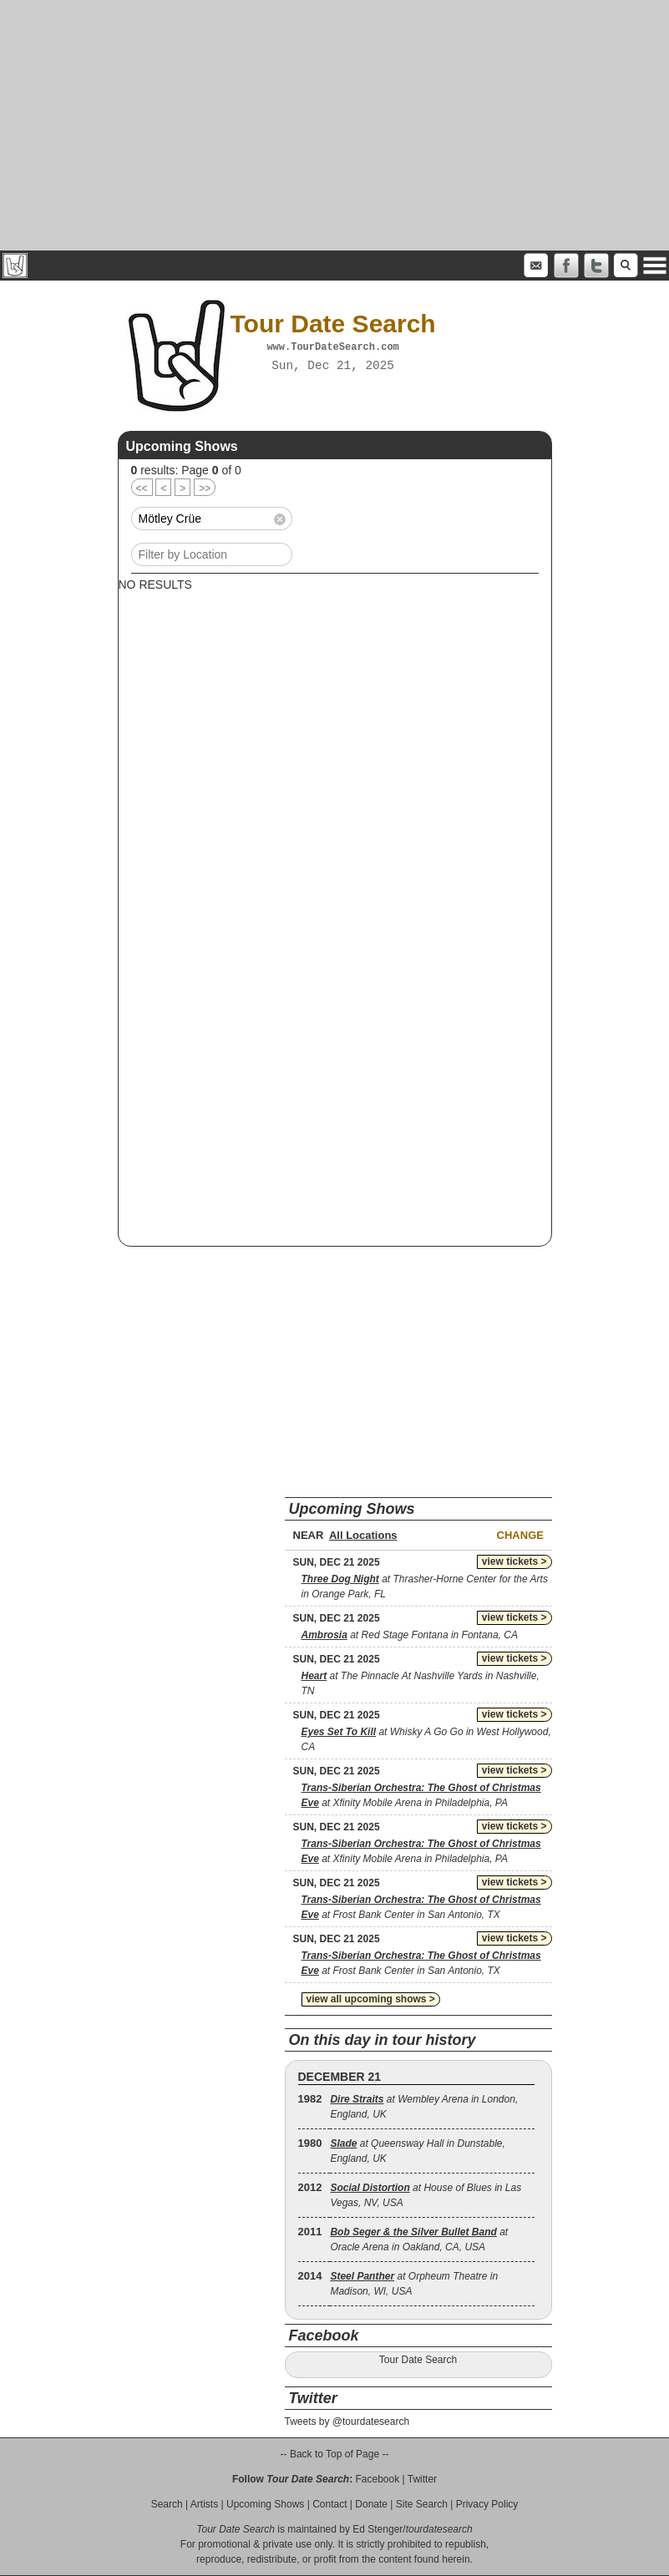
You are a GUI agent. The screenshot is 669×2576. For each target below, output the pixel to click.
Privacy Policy (487, 2504)
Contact (329, 2504)
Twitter (422, 2479)
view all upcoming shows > (371, 1999)
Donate (371, 2504)
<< (142, 488)
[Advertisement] (334, 125)
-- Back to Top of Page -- (335, 2454)
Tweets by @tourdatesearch (347, 2421)
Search (167, 2504)
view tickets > (514, 1561)
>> (204, 488)
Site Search (422, 2504)
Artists (204, 2504)
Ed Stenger (377, 2529)
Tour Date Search (418, 2360)
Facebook (377, 2479)
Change (520, 1535)
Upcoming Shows (265, 2504)
